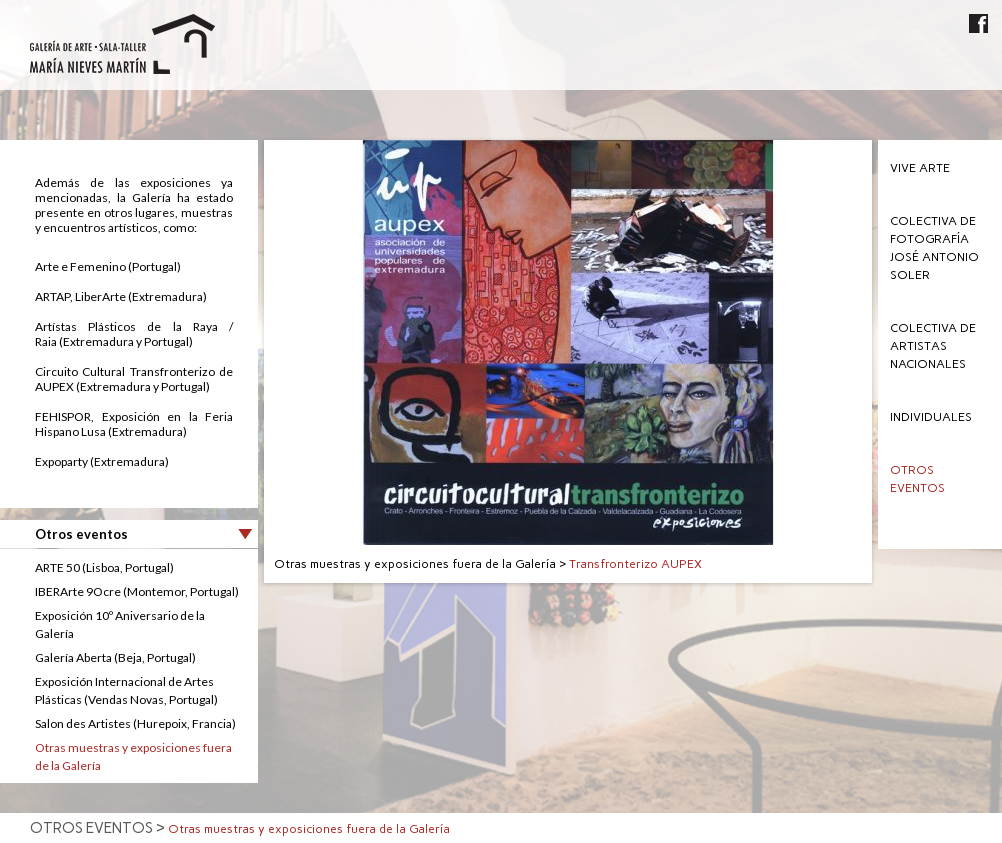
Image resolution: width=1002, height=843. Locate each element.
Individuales (931, 417)
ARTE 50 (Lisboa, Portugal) (104, 567)
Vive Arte (920, 168)
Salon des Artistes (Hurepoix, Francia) (135, 723)
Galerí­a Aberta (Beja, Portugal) (115, 657)
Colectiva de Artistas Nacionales (933, 346)
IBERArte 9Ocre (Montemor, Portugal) (137, 591)
